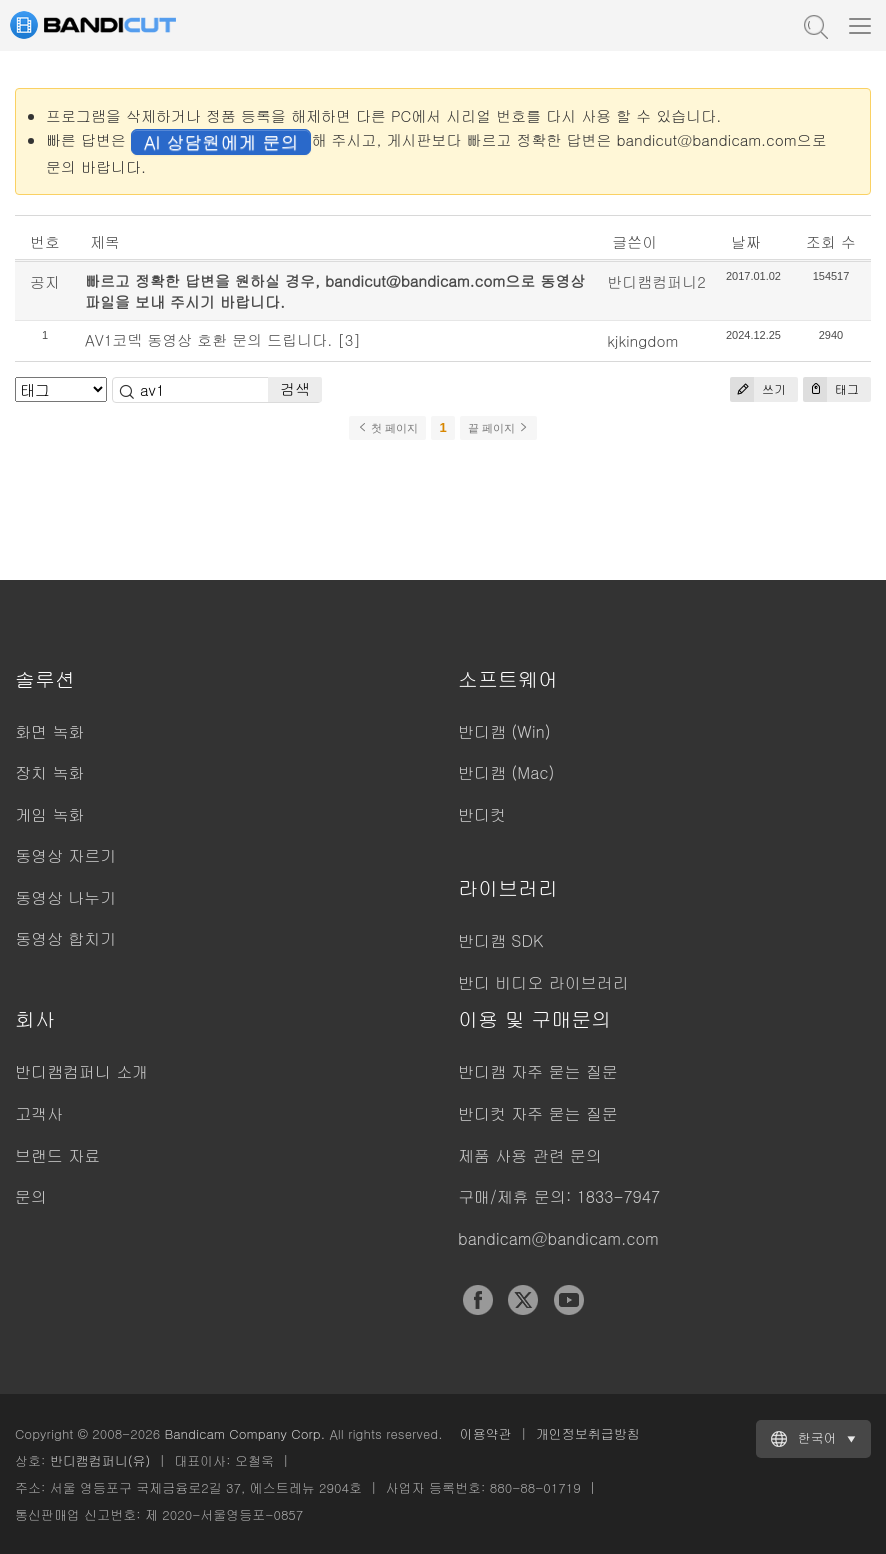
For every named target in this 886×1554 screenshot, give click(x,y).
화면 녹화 (49, 731)
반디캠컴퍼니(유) (100, 1460)
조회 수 (831, 241)
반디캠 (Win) (504, 731)
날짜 (746, 241)
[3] (349, 339)
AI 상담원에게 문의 (221, 141)
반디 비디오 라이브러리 (543, 982)
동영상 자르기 (65, 855)
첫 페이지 (387, 428)
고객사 (39, 1113)
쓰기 (758, 389)
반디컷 (482, 814)
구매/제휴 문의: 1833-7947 (559, 1196)
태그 (831, 389)
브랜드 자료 (57, 1155)
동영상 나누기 (65, 897)
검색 (295, 388)
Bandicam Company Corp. (244, 1433)
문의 (31, 1196)
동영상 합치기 (65, 938)
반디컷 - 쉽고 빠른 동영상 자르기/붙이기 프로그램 (115, 25)
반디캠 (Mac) (506, 772)
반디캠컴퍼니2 (656, 281)
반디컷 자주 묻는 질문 (538, 1113)
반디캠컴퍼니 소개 (81, 1071)
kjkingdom (642, 340)
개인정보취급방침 (588, 1433)
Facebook (478, 1300)
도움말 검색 (814, 25)
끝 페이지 (498, 428)
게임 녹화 (49, 814)
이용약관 (486, 1433)
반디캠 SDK (500, 940)
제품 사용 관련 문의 (530, 1155)
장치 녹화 (49, 772)
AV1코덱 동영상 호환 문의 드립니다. (208, 339)
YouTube (569, 1300)
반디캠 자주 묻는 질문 (538, 1071)
